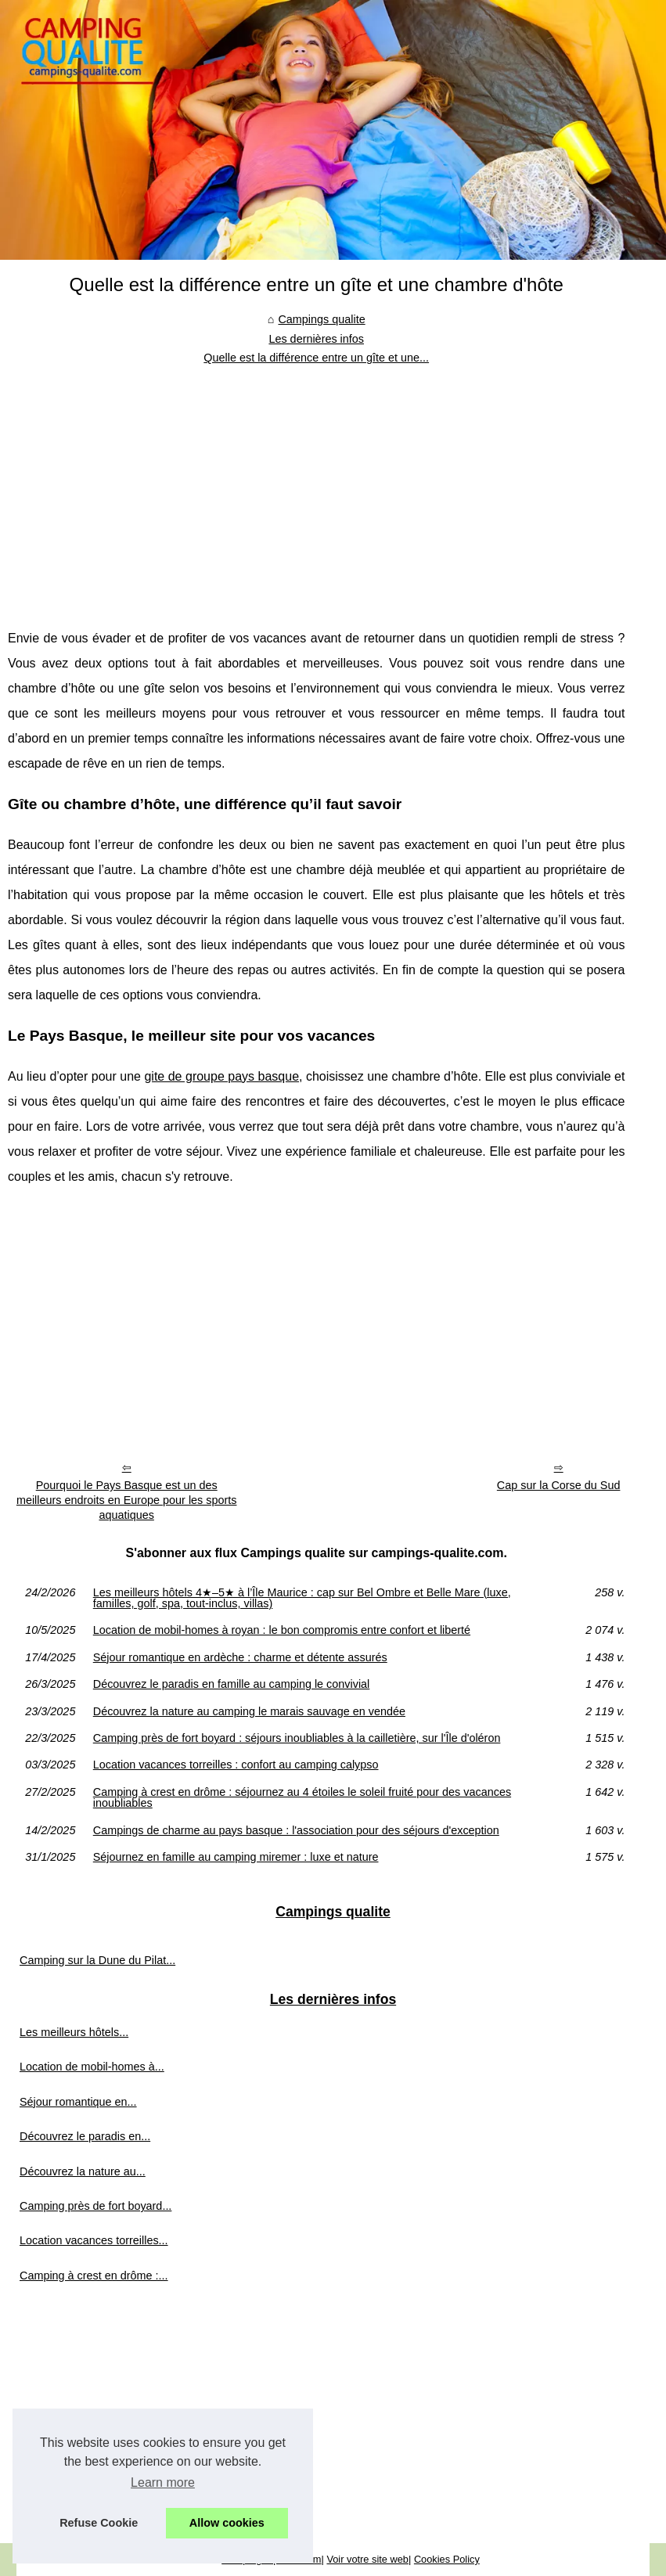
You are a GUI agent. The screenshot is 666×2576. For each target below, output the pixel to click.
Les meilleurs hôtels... (74, 2032)
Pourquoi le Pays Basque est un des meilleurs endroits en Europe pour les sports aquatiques (126, 1499)
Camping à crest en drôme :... (94, 2275)
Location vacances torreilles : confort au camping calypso (236, 1764)
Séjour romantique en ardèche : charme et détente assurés (240, 1657)
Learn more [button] (163, 2482)
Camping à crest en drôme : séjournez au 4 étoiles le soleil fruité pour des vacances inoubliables (302, 1797)
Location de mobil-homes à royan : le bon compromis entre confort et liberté (281, 1629)
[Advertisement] (316, 485)
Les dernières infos (316, 339)
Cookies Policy (447, 2559)
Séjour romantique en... (78, 2102)
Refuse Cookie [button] (98, 2523)
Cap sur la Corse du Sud (559, 1485)
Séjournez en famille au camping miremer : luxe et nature (236, 1856)
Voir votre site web (367, 2559)
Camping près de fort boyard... (95, 2206)
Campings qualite (321, 319)
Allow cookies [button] (227, 2523)
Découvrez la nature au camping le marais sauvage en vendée (249, 1711)
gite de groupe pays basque (221, 1076)
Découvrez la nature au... (83, 2171)
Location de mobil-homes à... (92, 2066)
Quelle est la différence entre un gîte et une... (316, 357)
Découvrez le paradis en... (85, 2136)
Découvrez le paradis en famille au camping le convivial (231, 1683)
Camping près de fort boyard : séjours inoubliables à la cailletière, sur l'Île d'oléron (297, 1737)
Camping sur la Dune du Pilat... (97, 1960)
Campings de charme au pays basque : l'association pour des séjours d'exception (296, 1830)
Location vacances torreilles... (94, 2240)
